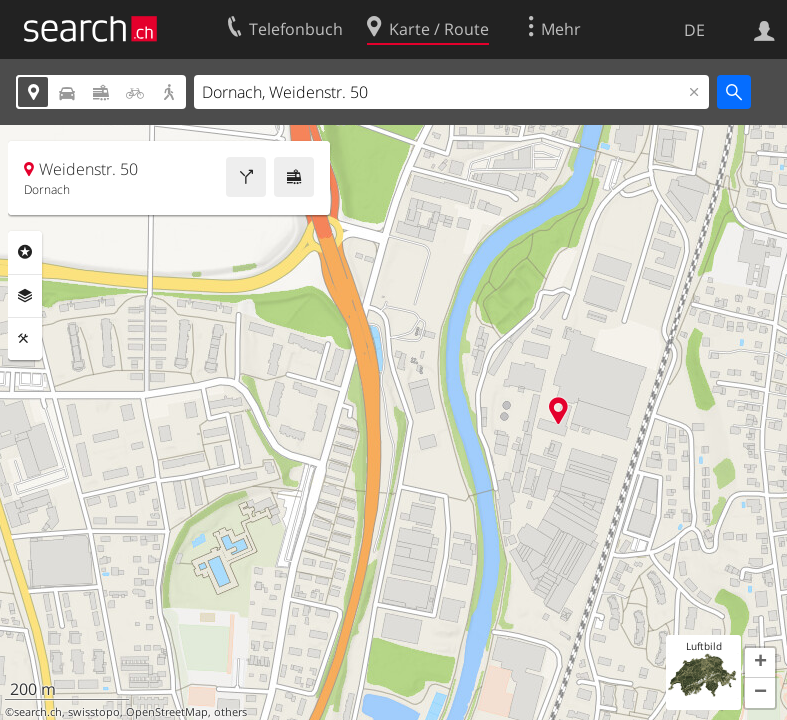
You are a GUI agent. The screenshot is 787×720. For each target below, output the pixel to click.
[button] (760, 663)
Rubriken (25, 252)
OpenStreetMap (167, 712)
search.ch (38, 712)
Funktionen (25, 339)
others (230, 712)
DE (694, 30)
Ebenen (25, 296)
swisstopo (94, 712)
